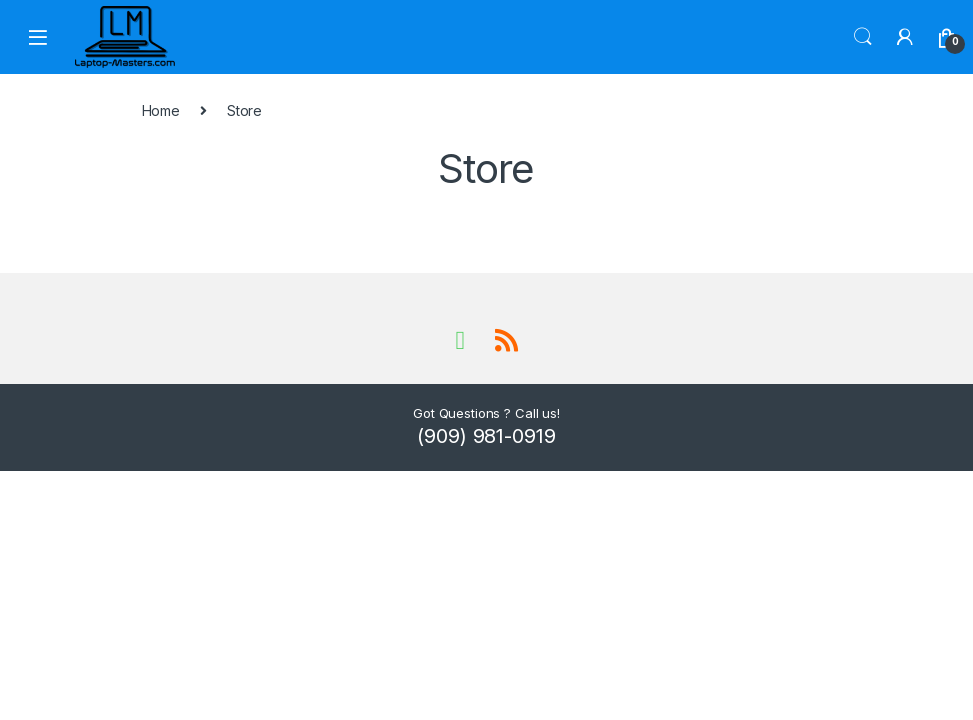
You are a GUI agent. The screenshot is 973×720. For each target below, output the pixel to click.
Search (863, 37)
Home (161, 110)
